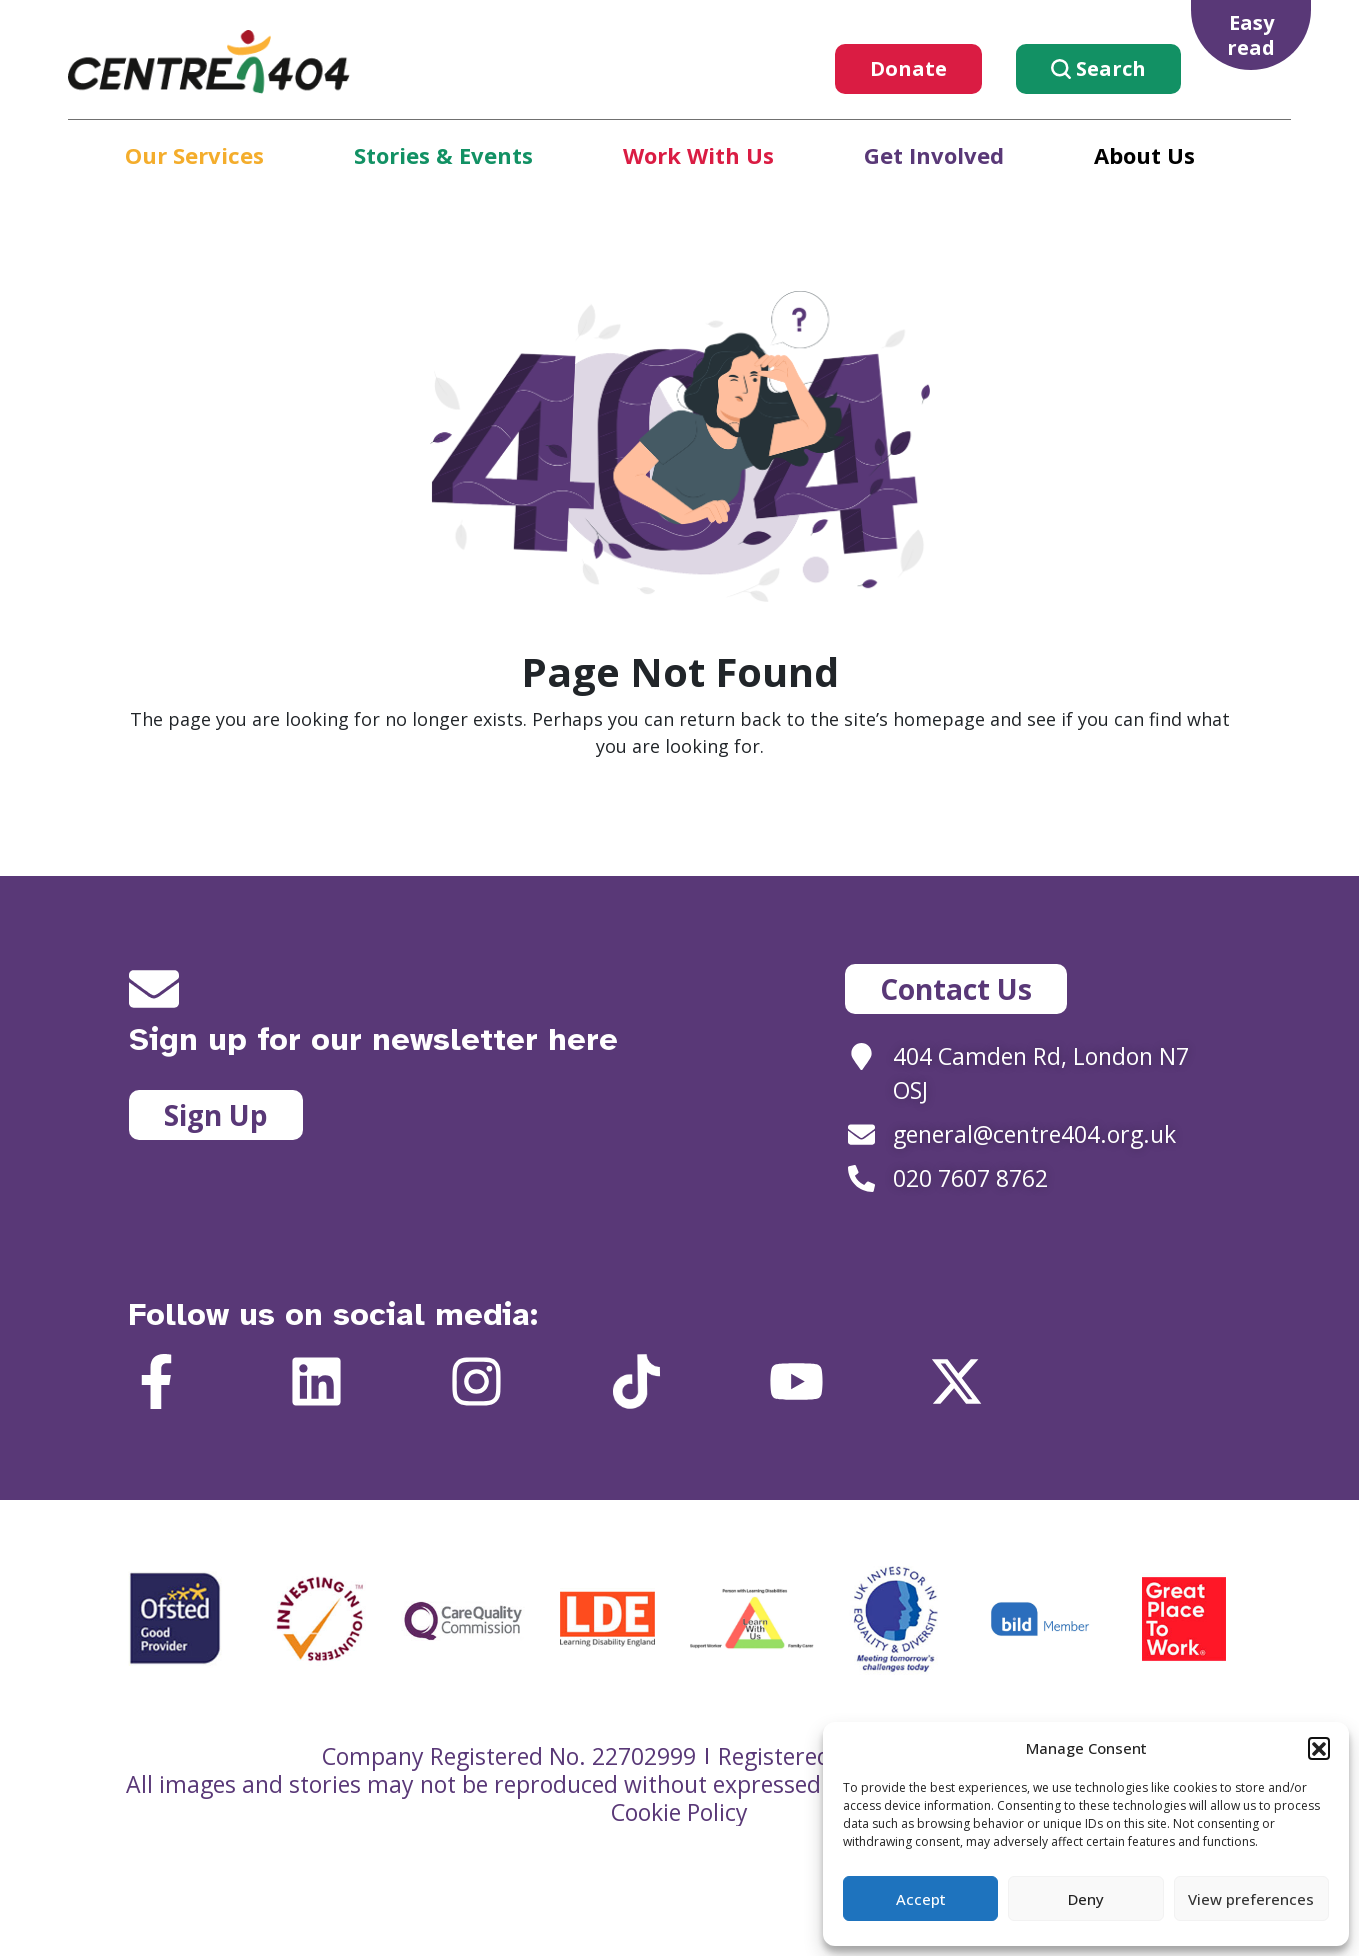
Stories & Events (443, 155)
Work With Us (698, 155)
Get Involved (934, 155)
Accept (921, 1899)
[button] (1319, 1748)
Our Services (194, 155)
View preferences (1251, 1899)
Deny (1086, 1899)
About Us (1144, 155)
